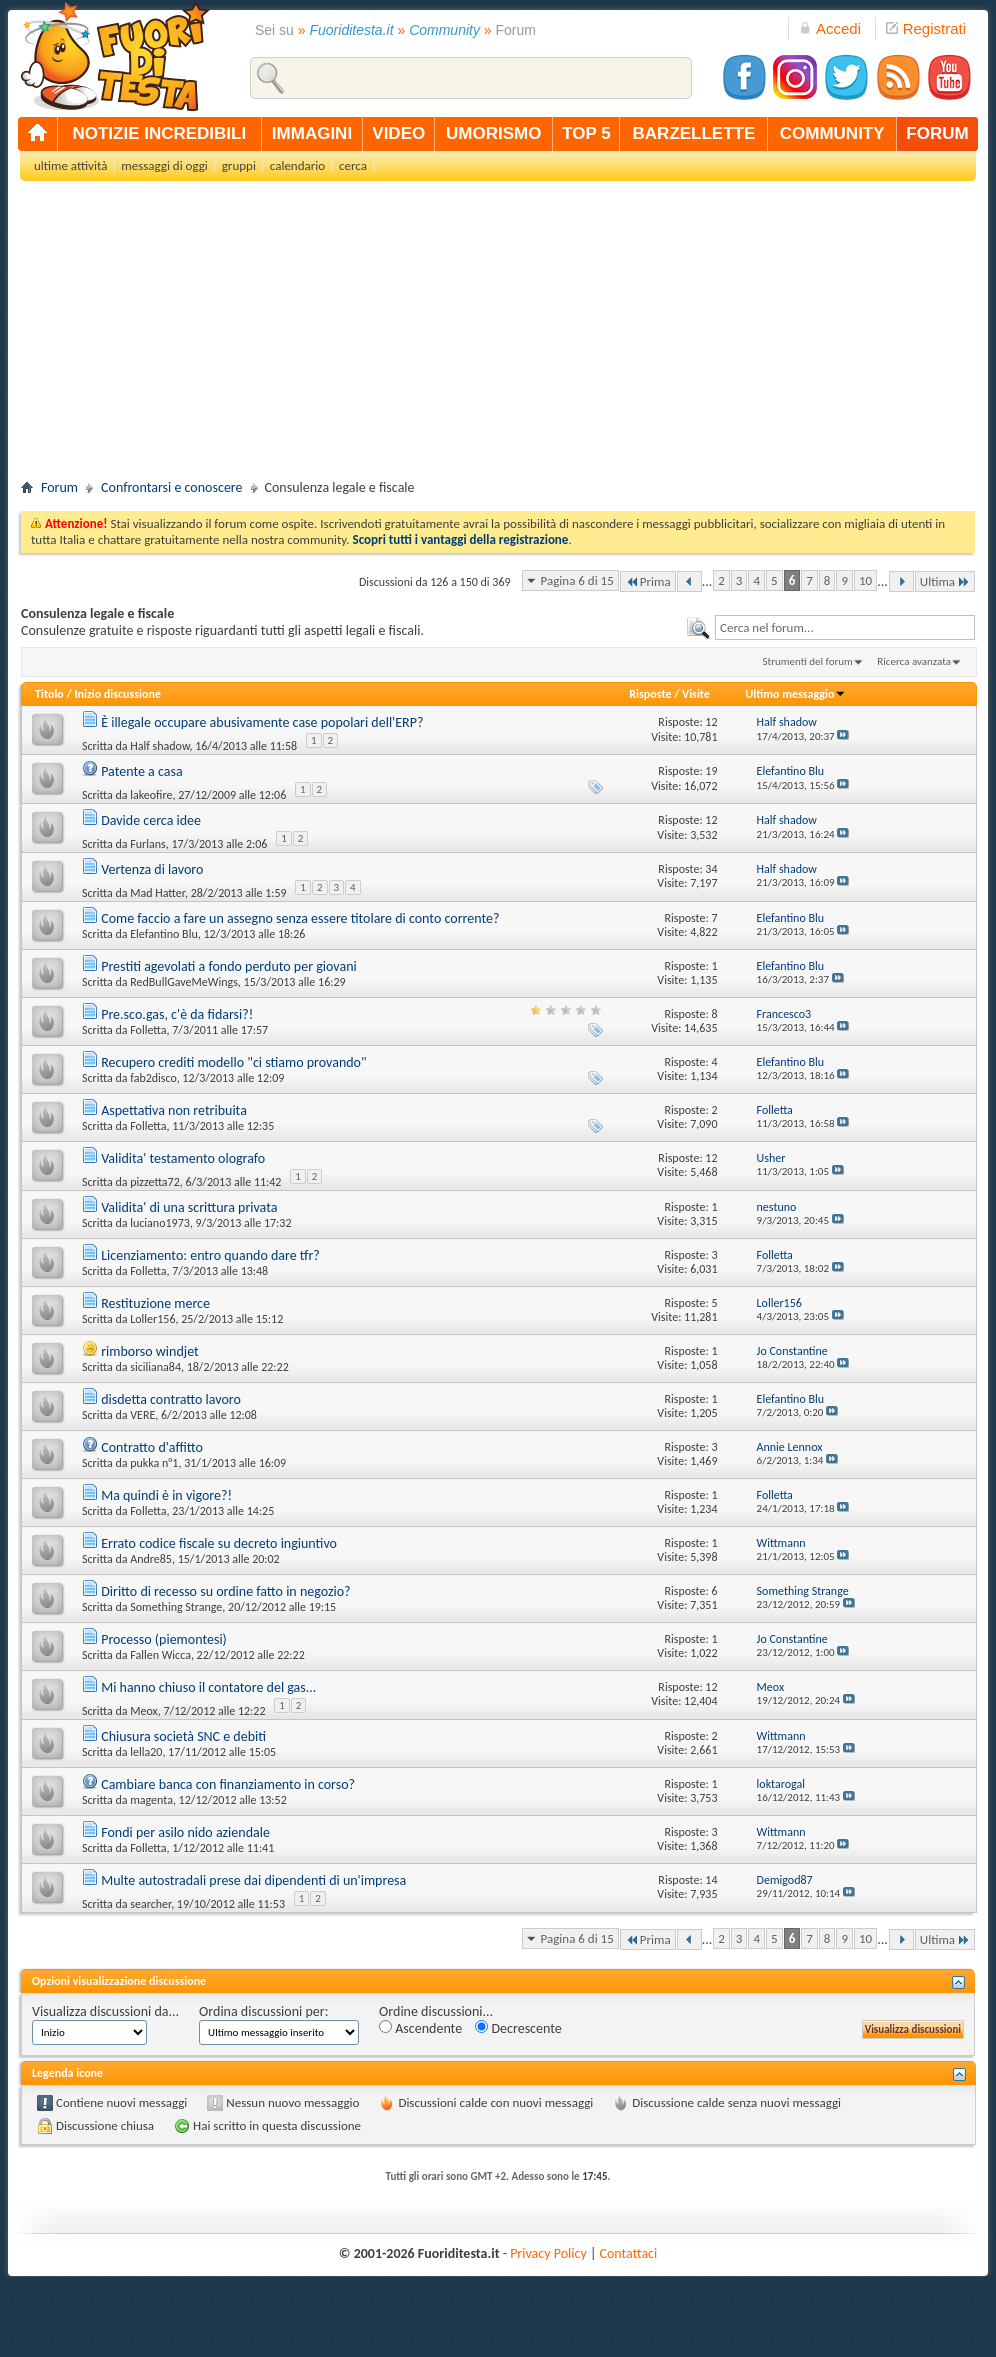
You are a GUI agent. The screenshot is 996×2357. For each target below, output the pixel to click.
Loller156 (152, 1319)
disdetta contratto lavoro (171, 1399)
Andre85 (151, 1559)
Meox (144, 1711)
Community (444, 30)
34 (711, 869)
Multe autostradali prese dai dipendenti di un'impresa (253, 1880)
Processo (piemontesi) (164, 1639)
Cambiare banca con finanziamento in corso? (228, 1784)
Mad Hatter (157, 893)
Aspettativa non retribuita (174, 1110)
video (398, 133)
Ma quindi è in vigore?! (166, 1495)
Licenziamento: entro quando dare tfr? (210, 1255)
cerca (353, 165)
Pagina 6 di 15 (577, 580)
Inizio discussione (117, 694)
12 (711, 722)
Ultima (945, 581)
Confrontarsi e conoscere (171, 487)
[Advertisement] (498, 336)
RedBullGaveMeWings (184, 982)
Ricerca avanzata (914, 661)
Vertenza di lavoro (152, 869)
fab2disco (153, 1078)
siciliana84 (155, 1367)
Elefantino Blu (163, 934)
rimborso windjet (150, 1351)
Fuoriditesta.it (352, 30)
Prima (648, 581)
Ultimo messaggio (795, 694)
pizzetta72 (155, 1182)
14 (711, 1880)
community (832, 133)
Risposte (650, 694)
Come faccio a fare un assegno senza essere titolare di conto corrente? (300, 918)
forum (937, 133)
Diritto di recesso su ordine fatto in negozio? (225, 1591)
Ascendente (420, 2028)
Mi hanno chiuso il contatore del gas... (208, 1687)
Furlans (148, 844)
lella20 (146, 1752)
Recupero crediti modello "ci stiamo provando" (233, 1062)
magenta (151, 1800)
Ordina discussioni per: (263, 2011)
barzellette (694, 133)
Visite (696, 694)
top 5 (586, 133)
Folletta (148, 1030)
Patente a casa (141, 771)
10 (865, 580)
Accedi (830, 28)
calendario (297, 165)
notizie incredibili (159, 133)
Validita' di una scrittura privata (189, 1207)
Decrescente (518, 2028)
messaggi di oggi (164, 165)
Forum (59, 487)
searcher (150, 1904)
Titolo (49, 694)
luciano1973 (160, 1223)
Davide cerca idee (151, 820)
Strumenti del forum (807, 661)
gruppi (239, 165)
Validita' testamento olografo (183, 1158)
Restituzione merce (155, 1303)
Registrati (926, 28)
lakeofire (151, 795)
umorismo (493, 133)
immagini (312, 133)
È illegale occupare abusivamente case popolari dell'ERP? (262, 722)
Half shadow (159, 746)
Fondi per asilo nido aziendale (185, 1832)
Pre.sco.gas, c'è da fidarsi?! (177, 1014)
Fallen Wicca (160, 1655)
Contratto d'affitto (152, 1447)
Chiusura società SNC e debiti (183, 1736)
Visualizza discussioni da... (105, 2011)
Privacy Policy (548, 2253)
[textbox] (845, 627)
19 (711, 771)
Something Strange (176, 1607)
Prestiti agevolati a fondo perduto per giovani (229, 966)
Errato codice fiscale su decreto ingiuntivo (219, 1543)
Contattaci (629, 2253)
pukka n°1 (154, 1463)
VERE (142, 1415)
